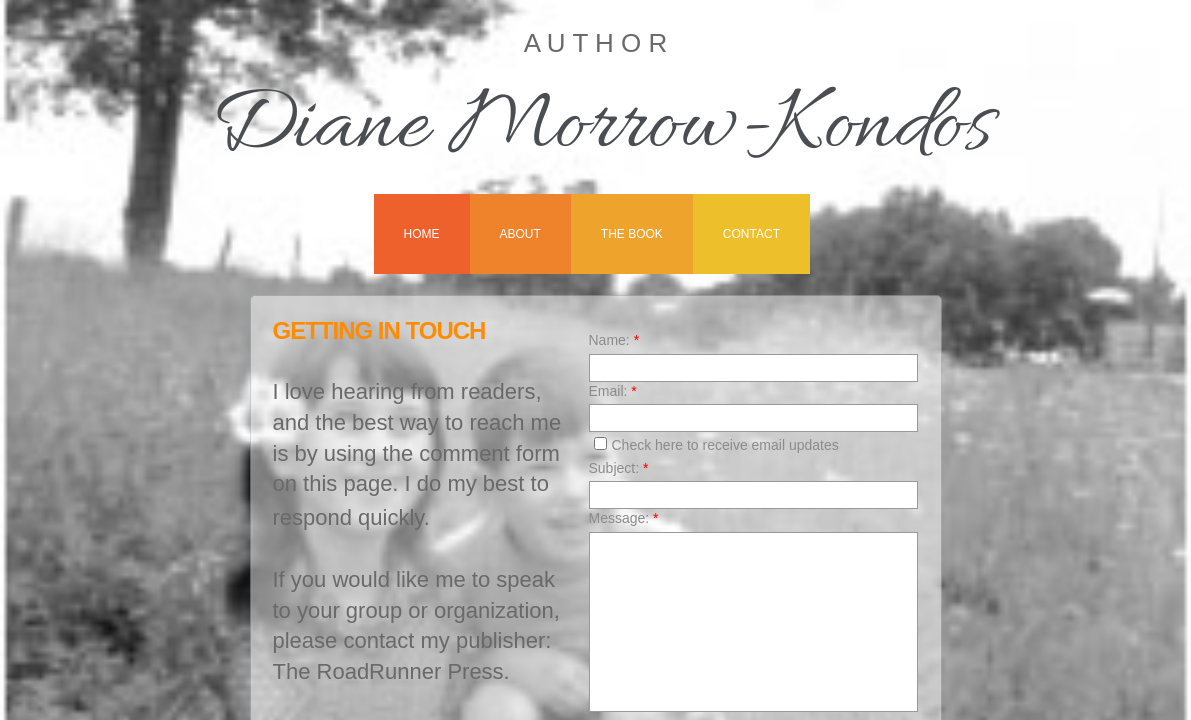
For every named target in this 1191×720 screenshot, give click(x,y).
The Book (632, 234)
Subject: (619, 468)
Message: (624, 518)
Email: (613, 391)
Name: (614, 340)
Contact (751, 234)
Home (422, 234)
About (520, 234)
